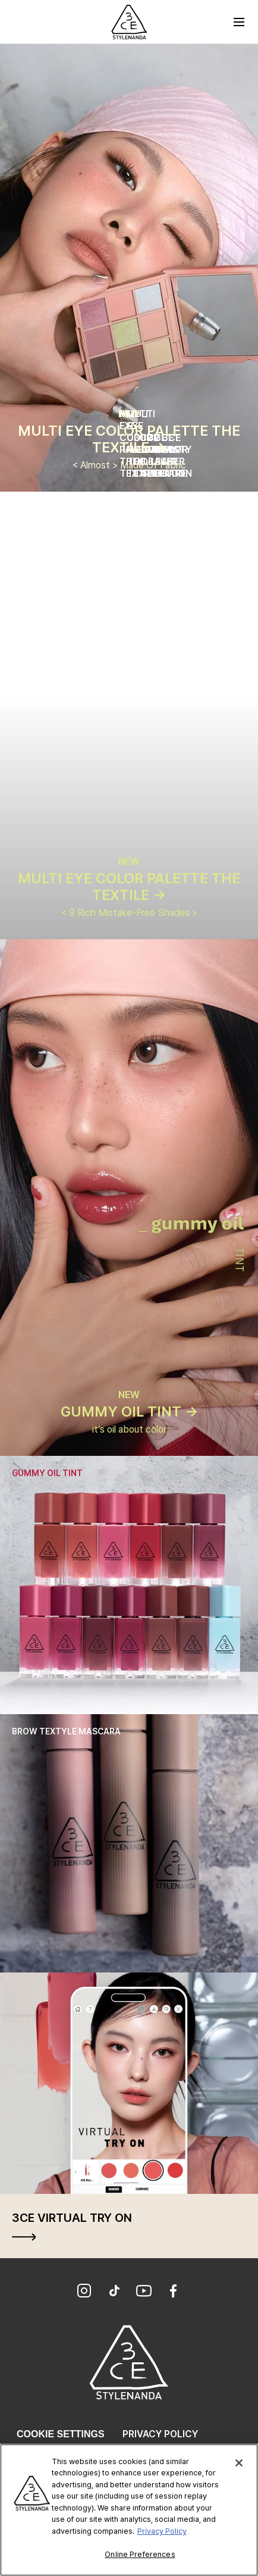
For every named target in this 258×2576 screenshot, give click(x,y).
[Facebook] (174, 2292)
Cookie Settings (61, 2434)
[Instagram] (84, 2292)
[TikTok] (114, 2292)
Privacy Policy (160, 2434)
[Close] (239, 2465)
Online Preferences (140, 2557)
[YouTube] (144, 2292)
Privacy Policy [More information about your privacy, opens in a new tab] (162, 2533)
